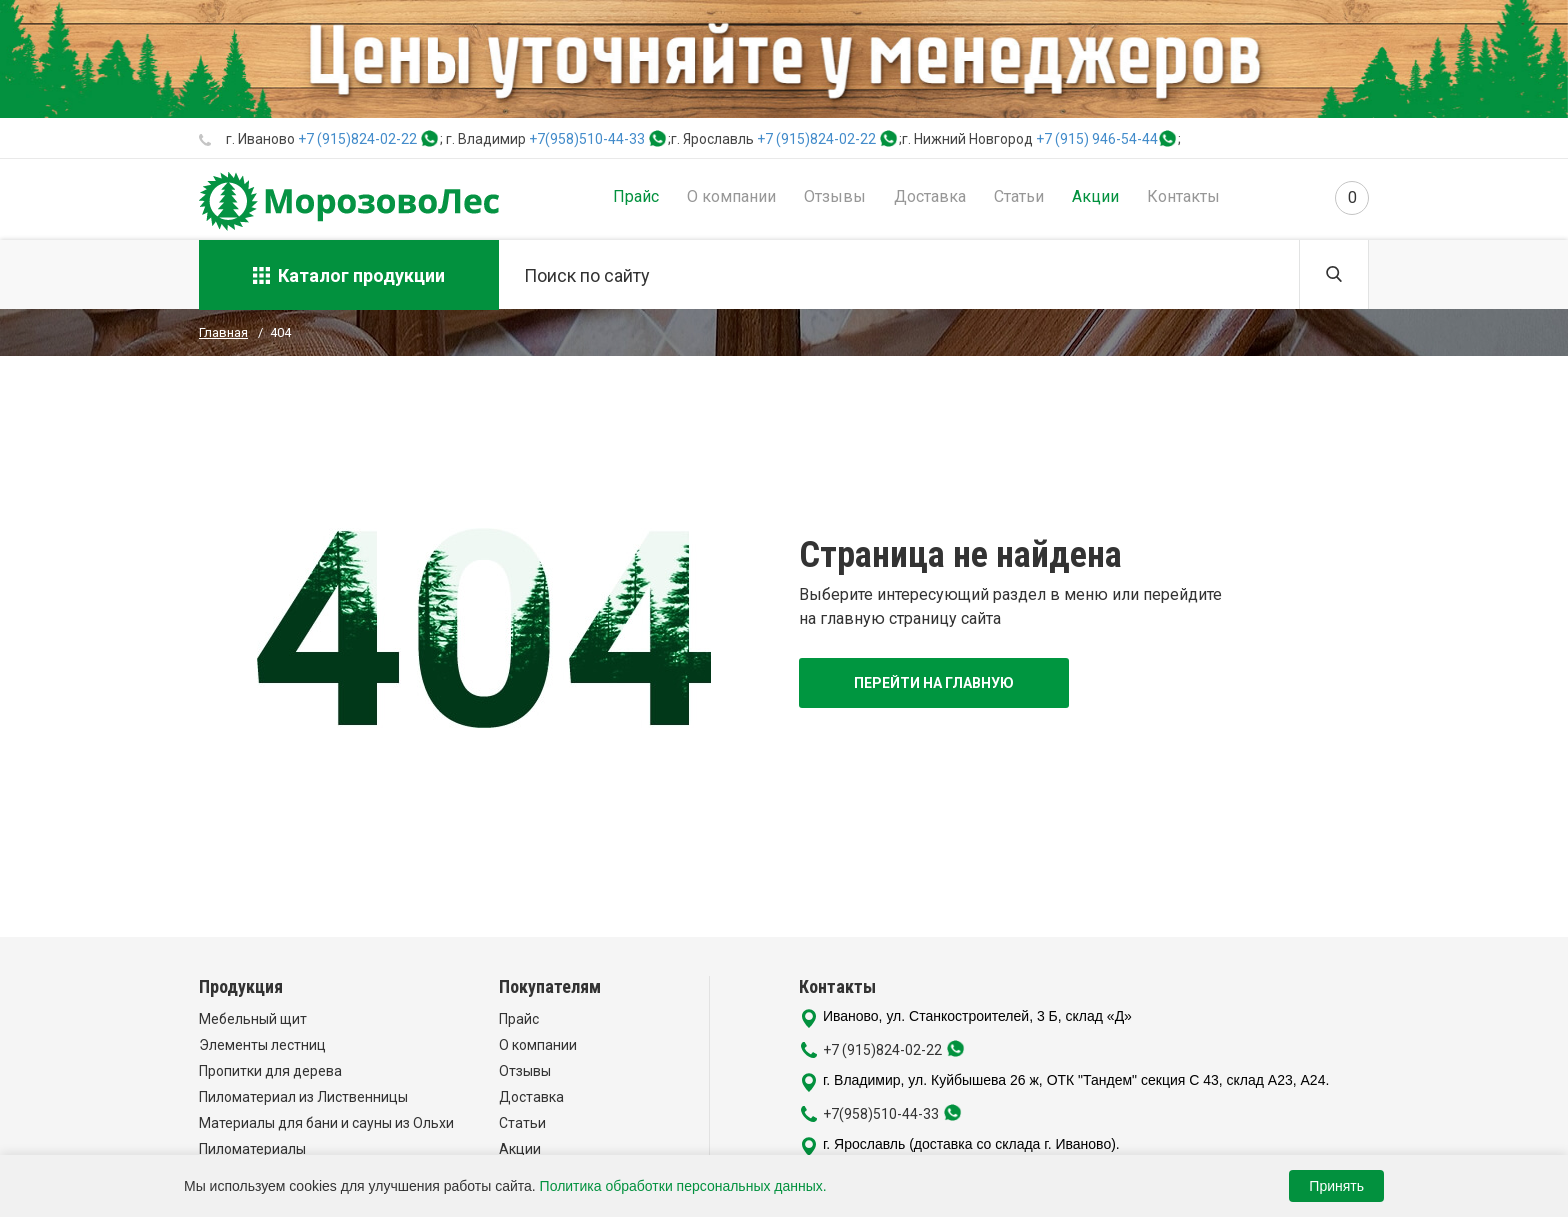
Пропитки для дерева (270, 1071)
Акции (1095, 196)
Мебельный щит (253, 1019)
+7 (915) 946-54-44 (1097, 139)
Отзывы (835, 196)
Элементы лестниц (262, 1045)
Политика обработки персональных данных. (683, 1186)
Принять (1336, 1186)
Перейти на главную (934, 683)
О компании (731, 196)
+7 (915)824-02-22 (357, 139)
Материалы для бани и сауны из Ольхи (326, 1123)
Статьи (1019, 196)
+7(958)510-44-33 (587, 139)
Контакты (1183, 196)
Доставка (930, 196)
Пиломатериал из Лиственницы (303, 1097)
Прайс (636, 196)
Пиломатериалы (252, 1149)
